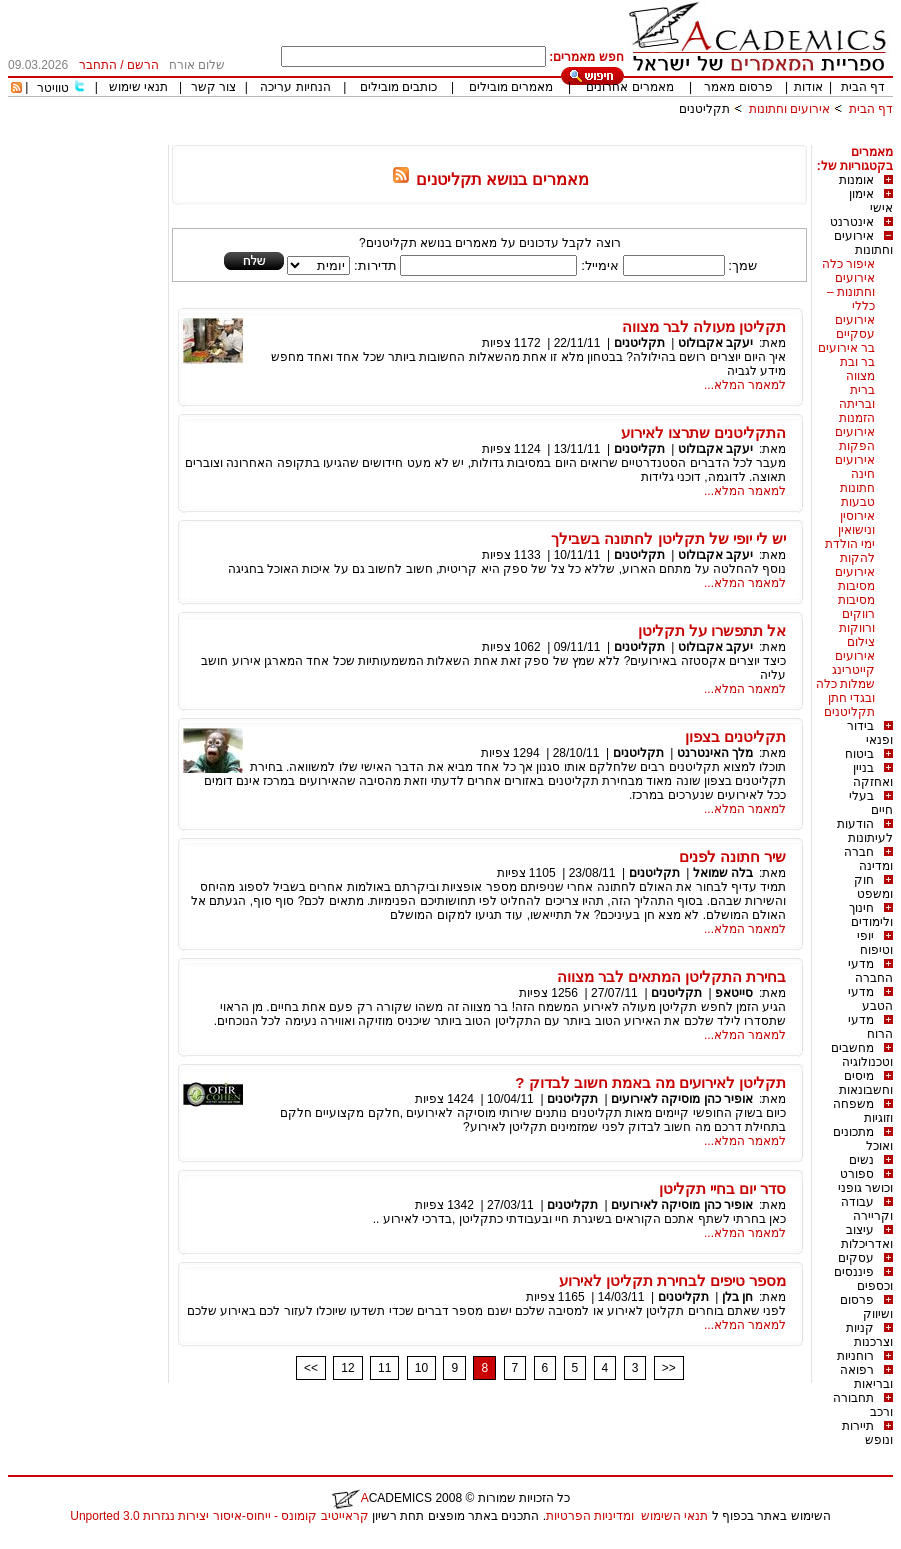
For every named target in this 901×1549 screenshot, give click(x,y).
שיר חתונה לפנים (732, 856)
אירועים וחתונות (789, 109)
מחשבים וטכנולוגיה (862, 1055)
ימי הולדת (850, 544)
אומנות (856, 180)
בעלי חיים (871, 803)
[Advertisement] (529, 137)
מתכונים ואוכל (863, 1139)
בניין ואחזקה (873, 775)
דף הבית (863, 87)
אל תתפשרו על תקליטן (712, 630)
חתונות (857, 488)
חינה (863, 474)
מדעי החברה (870, 971)
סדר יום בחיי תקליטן (723, 1188)
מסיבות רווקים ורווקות (856, 614)
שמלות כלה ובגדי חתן (845, 691)
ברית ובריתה (857, 397)
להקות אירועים (855, 565)
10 (421, 1368)
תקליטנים (704, 109)
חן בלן (737, 1297)
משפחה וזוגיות (863, 1111)
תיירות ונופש (867, 1433)
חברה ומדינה (868, 859)
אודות (808, 87)
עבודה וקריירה (867, 1209)
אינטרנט (852, 222)
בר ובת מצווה (857, 369)
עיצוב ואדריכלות (867, 1237)
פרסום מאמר (738, 87)
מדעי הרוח (870, 1027)
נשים (861, 1160)
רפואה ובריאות (866, 1377)
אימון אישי (871, 201)
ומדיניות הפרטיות (590, 1516)
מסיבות (856, 586)
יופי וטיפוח (875, 943)
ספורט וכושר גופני (865, 1181)
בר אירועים (846, 348)
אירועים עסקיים (855, 327)
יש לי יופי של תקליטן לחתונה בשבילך (668, 538)
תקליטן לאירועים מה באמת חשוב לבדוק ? (650, 1082)
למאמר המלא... (745, 385)
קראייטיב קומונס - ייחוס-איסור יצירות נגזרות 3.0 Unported (219, 1516)
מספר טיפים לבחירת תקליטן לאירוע (673, 1280)
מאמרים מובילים (511, 87)
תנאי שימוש (138, 87)
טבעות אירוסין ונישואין (856, 516)
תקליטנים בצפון (735, 736)
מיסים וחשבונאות (866, 1083)
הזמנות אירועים (855, 425)
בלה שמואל (723, 873)
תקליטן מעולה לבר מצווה (704, 326)
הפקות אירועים (855, 453)
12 (347, 1368)
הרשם (143, 65)
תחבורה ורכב (863, 1405)
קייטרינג (853, 670)
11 (384, 1368)
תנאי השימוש (674, 1516)
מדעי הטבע (870, 999)
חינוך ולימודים (871, 915)
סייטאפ (734, 993)
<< (311, 1368)
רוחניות (855, 1356)
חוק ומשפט (873, 887)
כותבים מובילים (398, 87)
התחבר (98, 65)
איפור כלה (848, 264)
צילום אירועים (855, 649)
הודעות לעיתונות (865, 831)
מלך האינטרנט (715, 753)
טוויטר (53, 88)
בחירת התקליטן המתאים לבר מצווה (672, 976)
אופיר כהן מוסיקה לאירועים (682, 1099)
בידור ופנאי (870, 733)
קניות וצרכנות (869, 1335)
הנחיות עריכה (295, 87)
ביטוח (859, 754)
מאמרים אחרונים (629, 87)
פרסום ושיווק (866, 1307)
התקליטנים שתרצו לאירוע (703, 432)
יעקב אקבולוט (715, 343)
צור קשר (213, 87)
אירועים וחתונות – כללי (851, 292)
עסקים (856, 1258)
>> (669, 1368)
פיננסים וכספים (863, 1279)
